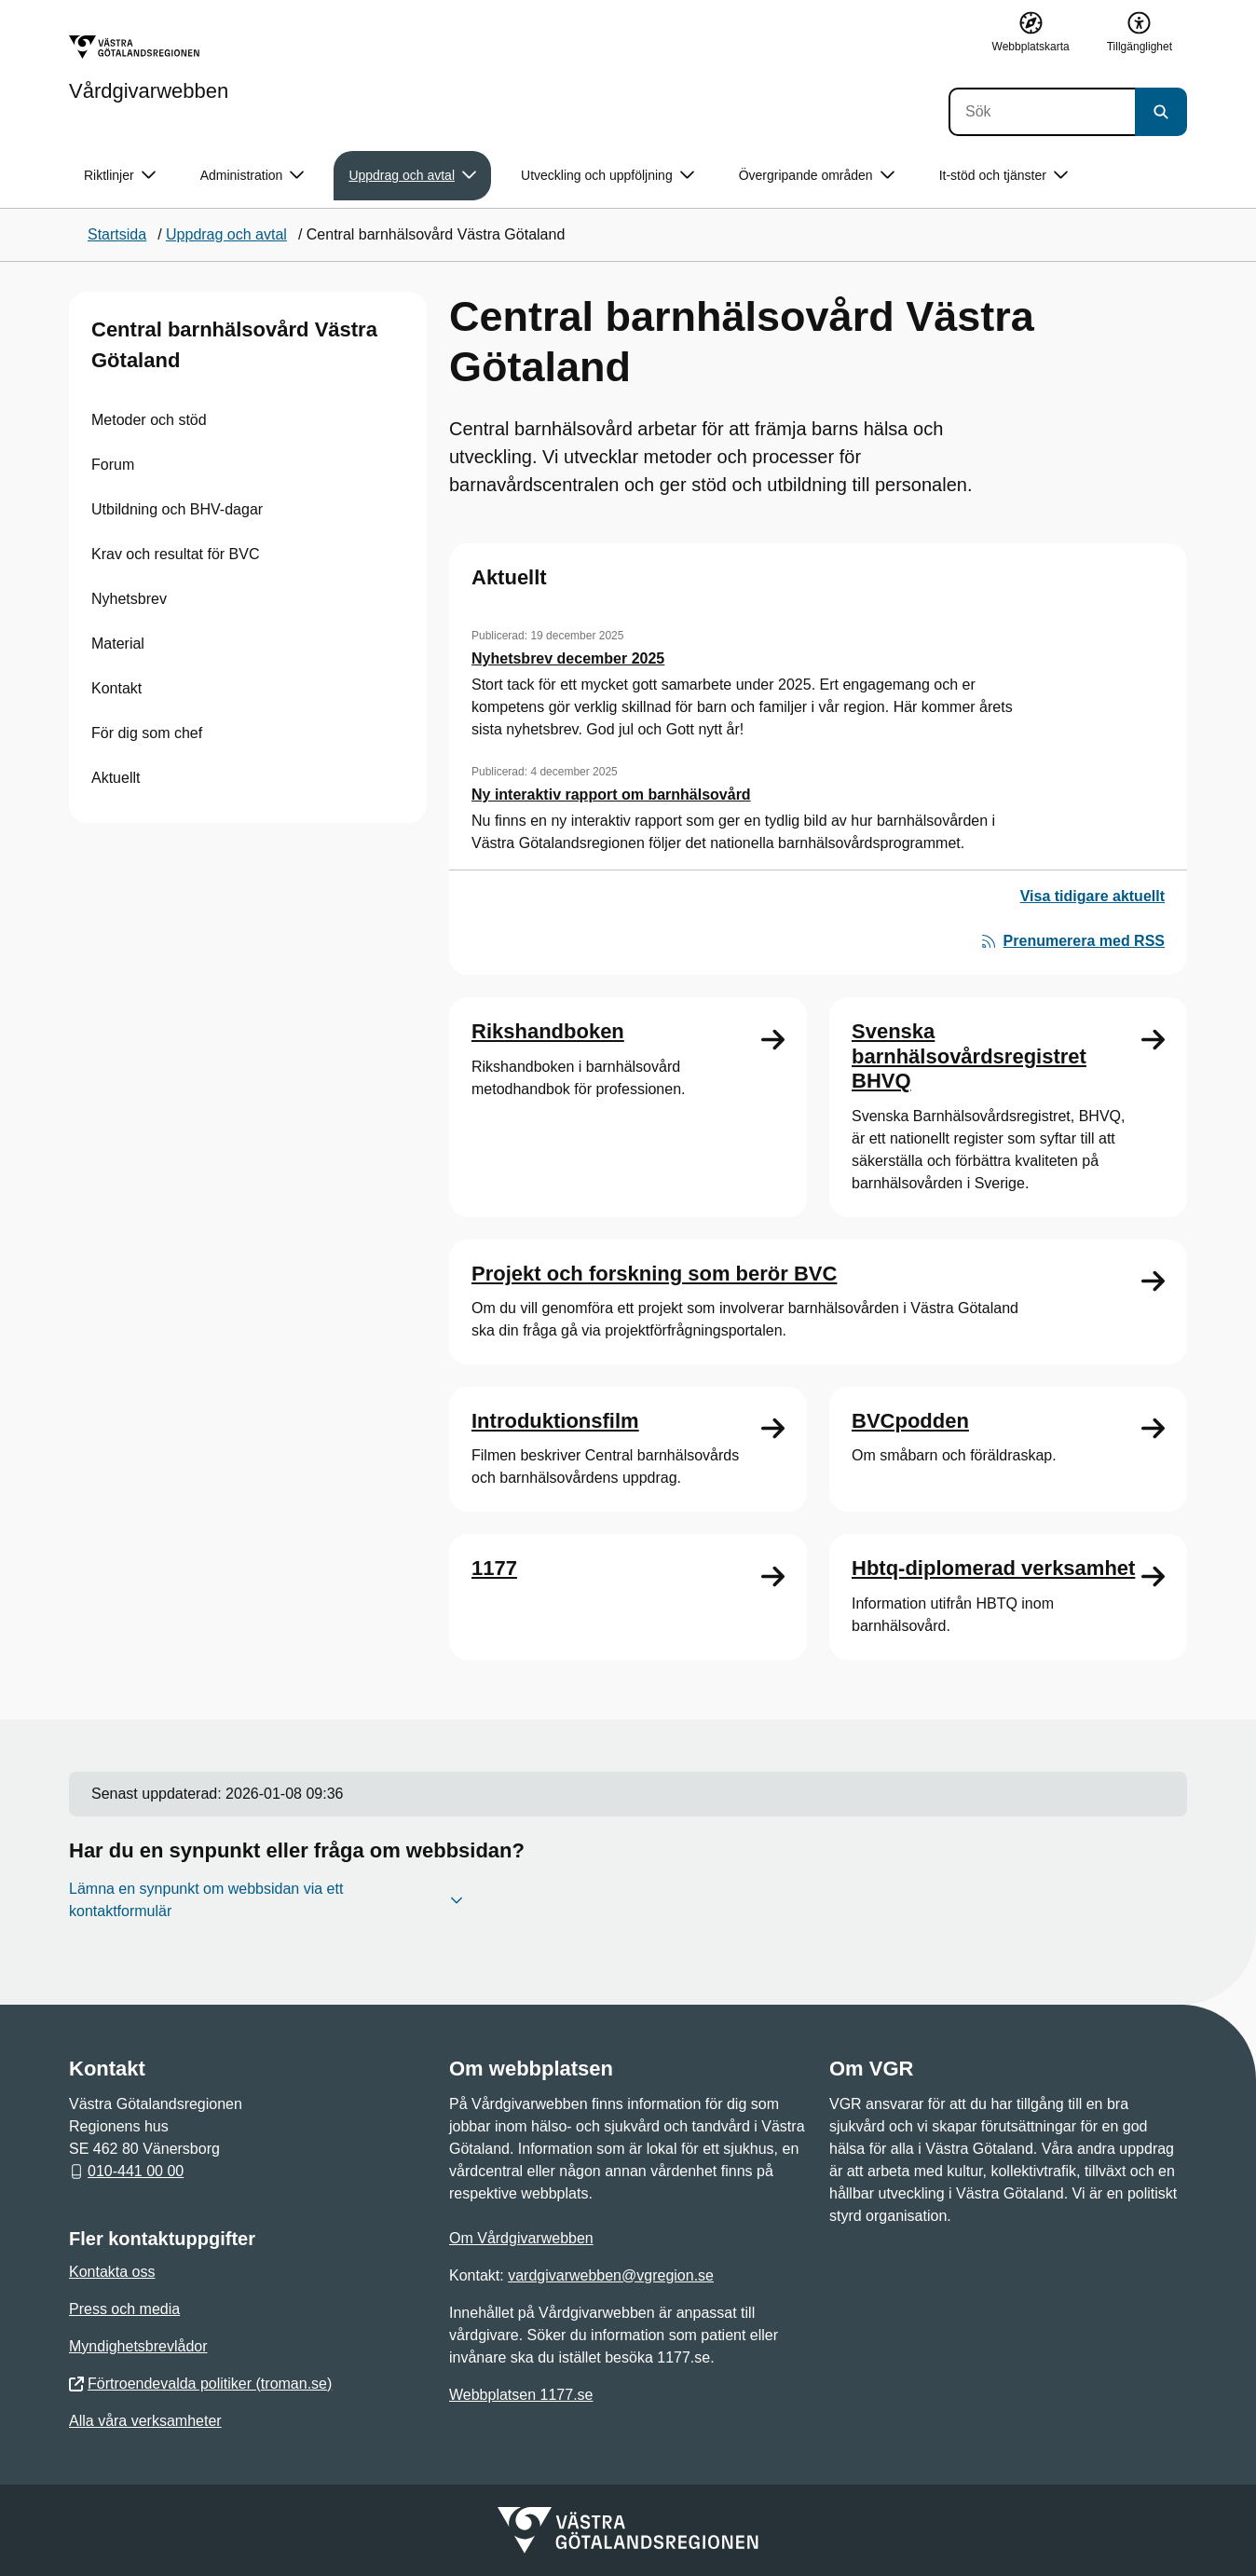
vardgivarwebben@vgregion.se (611, 2275)
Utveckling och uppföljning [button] (607, 175)
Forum (112, 465)
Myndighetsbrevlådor (138, 2346)
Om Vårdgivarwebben (521, 2238)
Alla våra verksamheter (145, 2421)
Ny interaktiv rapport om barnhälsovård (611, 794)
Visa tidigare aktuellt (1092, 896)
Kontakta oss (112, 2272)
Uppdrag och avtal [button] (412, 175)
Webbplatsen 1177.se (521, 2395)
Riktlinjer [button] (120, 175)
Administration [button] (252, 175)
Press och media (124, 2309)
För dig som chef (146, 733)
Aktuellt (115, 778)
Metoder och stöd (149, 420)
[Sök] (1042, 112)
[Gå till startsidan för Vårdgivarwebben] (148, 68)
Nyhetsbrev (129, 599)
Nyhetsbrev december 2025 (567, 658)
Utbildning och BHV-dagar (177, 509)
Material (117, 643)
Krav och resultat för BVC (175, 554)
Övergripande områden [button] (816, 175)
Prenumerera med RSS (1073, 941)
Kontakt (116, 688)
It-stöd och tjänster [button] (1003, 175)
